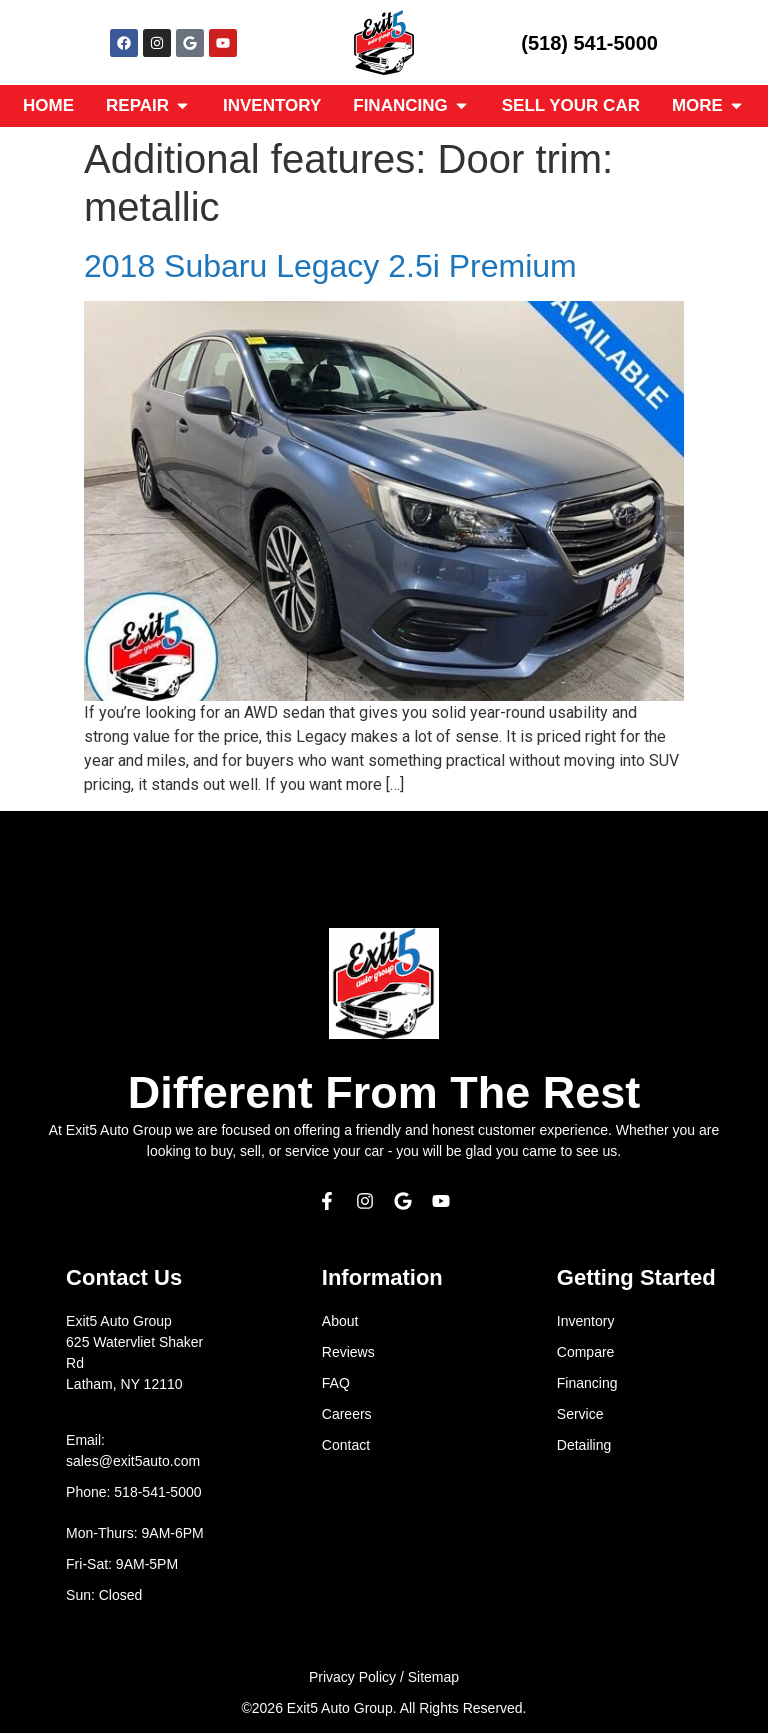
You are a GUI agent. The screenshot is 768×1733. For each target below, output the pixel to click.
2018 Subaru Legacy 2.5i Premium (330, 266)
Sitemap (433, 1677)
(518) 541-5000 (589, 43)
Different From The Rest (384, 1092)
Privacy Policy (352, 1677)
